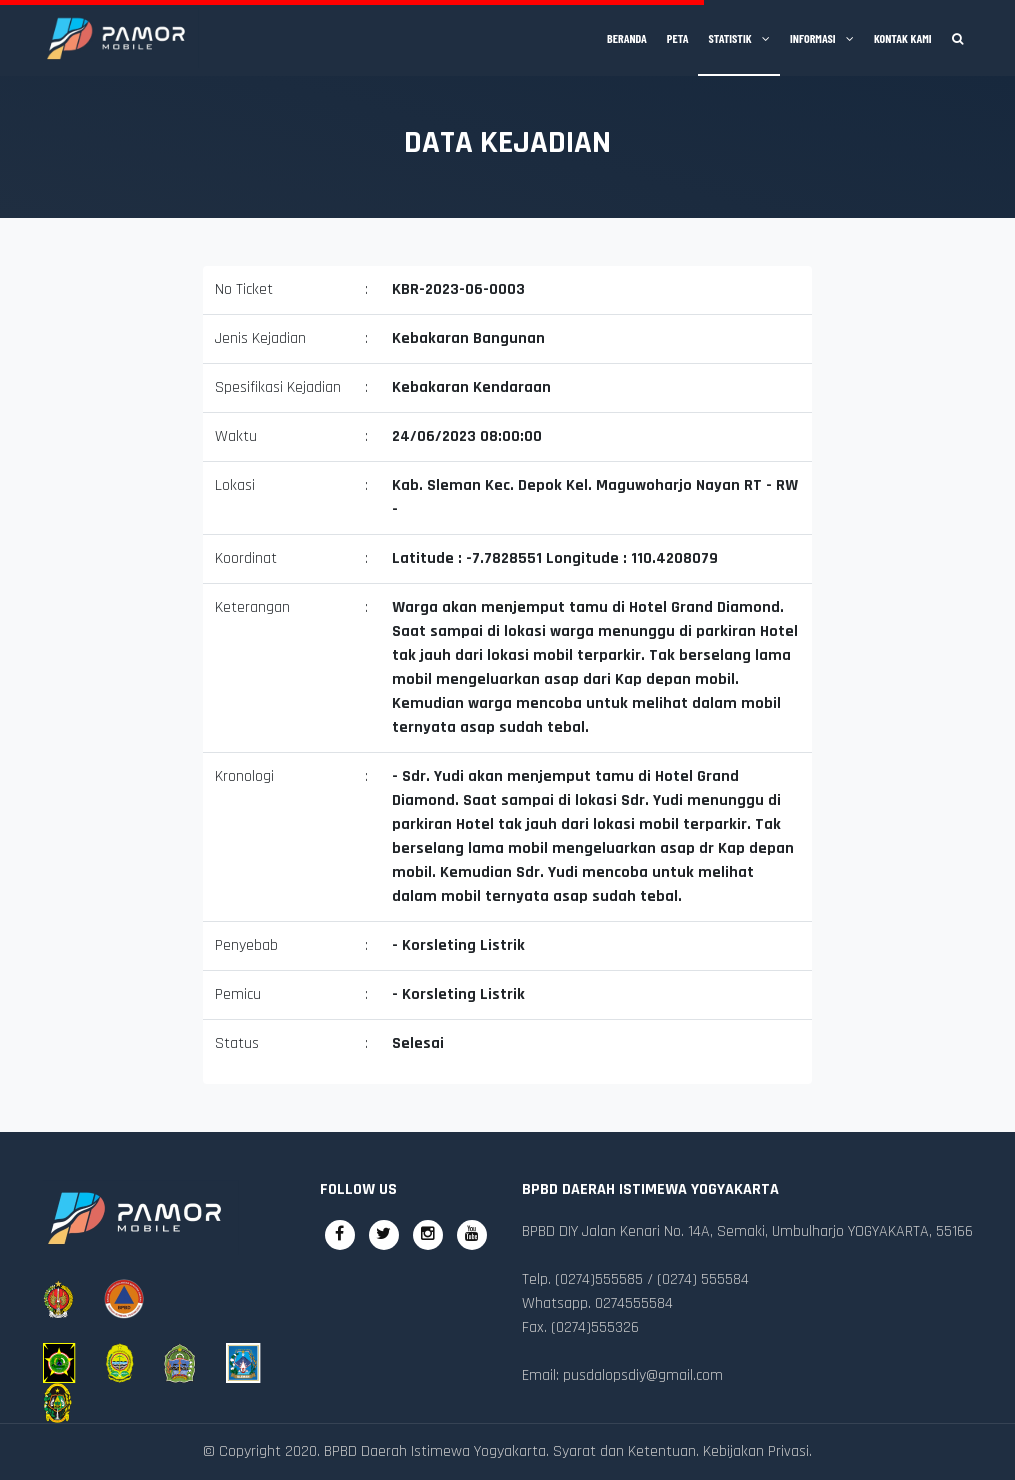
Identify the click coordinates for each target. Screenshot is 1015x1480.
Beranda (627, 38)
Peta (678, 38)
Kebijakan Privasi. (757, 1451)
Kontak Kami (903, 38)
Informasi (822, 38)
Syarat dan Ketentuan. (626, 1451)
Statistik (739, 38)
